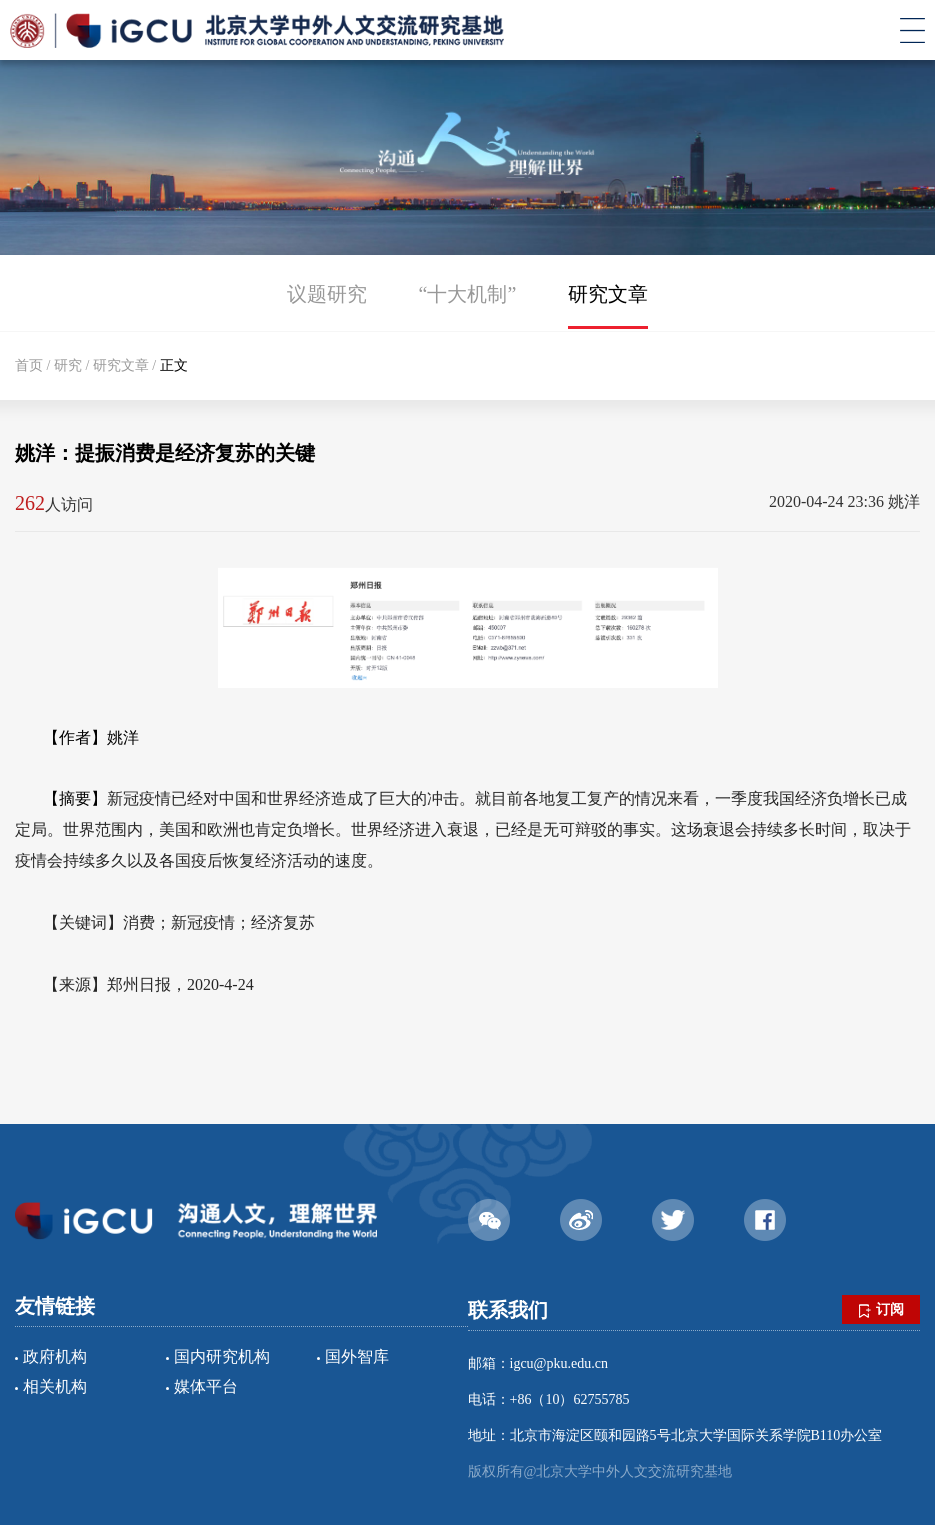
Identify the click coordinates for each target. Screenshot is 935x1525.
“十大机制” (468, 294)
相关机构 (55, 1386)
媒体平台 (206, 1386)
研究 (68, 365)
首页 (29, 365)
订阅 (881, 1310)
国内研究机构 (222, 1356)
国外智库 (357, 1356)
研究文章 (608, 294)
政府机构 (55, 1356)
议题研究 (327, 294)
